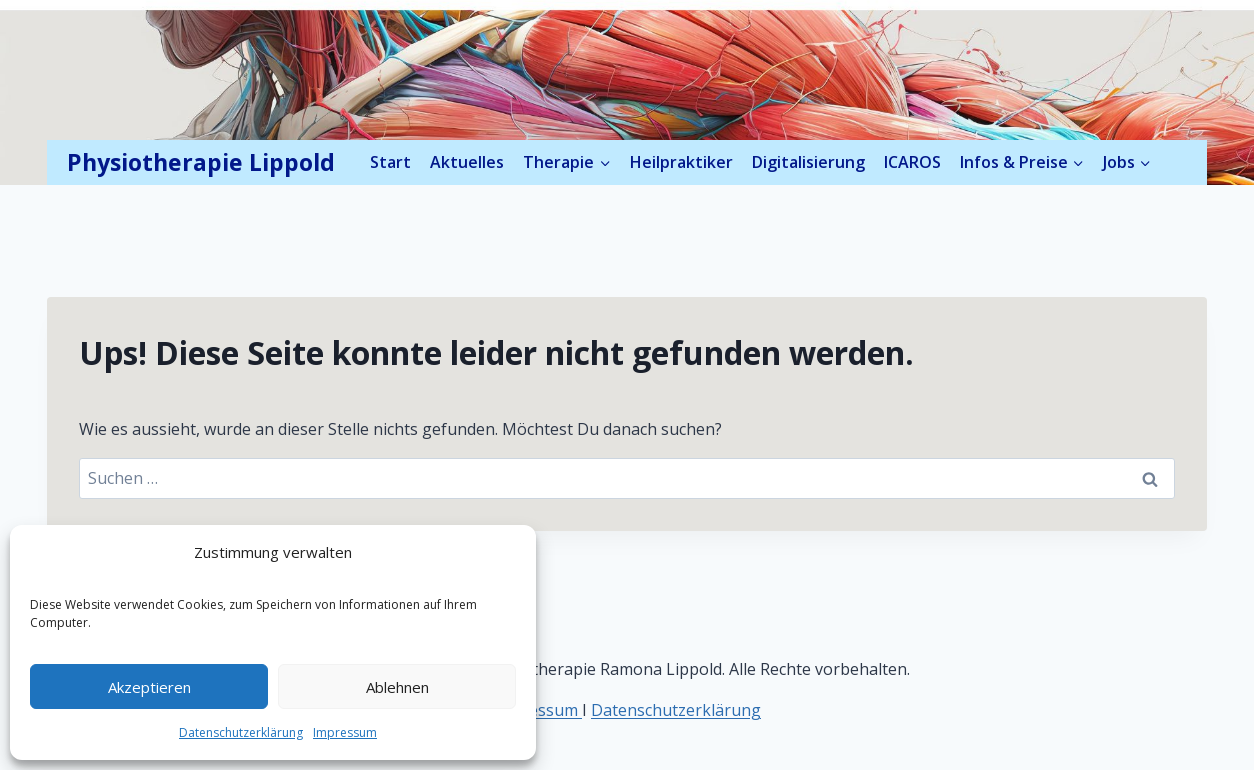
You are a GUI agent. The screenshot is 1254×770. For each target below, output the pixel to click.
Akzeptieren (149, 687)
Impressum (345, 732)
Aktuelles (467, 162)
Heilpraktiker (681, 162)
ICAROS (912, 162)
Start (390, 162)
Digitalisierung (808, 162)
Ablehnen (397, 687)
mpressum (540, 710)
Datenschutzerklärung (241, 732)
